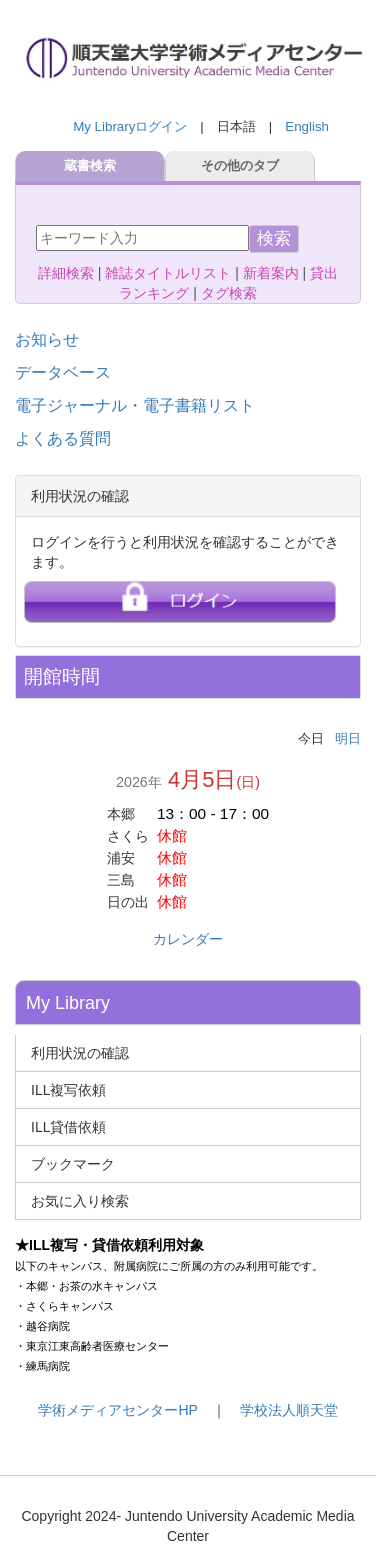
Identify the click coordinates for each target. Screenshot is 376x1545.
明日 (348, 738)
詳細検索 (66, 273)
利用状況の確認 (80, 1053)
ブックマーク (73, 1164)
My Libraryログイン (130, 126)
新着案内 (271, 273)
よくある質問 (63, 438)
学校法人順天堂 (289, 1410)
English (307, 126)
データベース (63, 372)
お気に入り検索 (80, 1201)
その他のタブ (240, 166)
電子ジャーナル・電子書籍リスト (135, 405)
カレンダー (188, 939)
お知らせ (47, 339)
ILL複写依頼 (68, 1090)
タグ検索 (229, 293)
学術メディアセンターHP (117, 1410)
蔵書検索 (90, 166)
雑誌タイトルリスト (168, 273)
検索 (274, 238)
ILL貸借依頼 (68, 1127)
